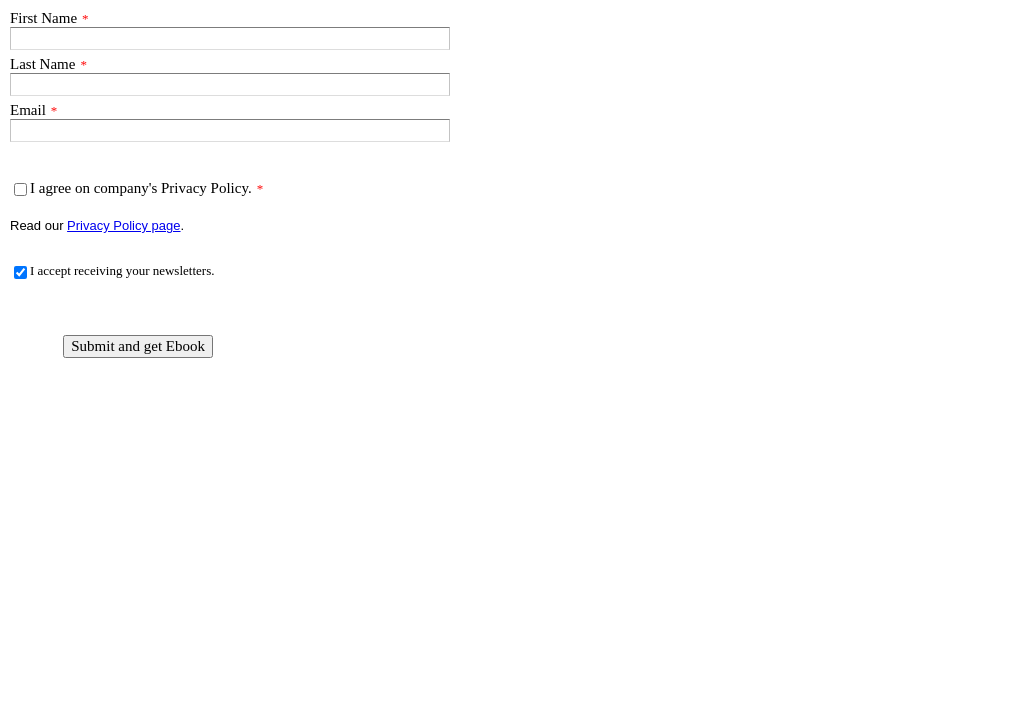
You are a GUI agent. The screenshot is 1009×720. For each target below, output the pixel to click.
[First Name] (230, 38)
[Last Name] (230, 84)
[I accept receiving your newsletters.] (20, 272)
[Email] (230, 130)
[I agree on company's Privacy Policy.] (20, 189)
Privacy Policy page (123, 225)
